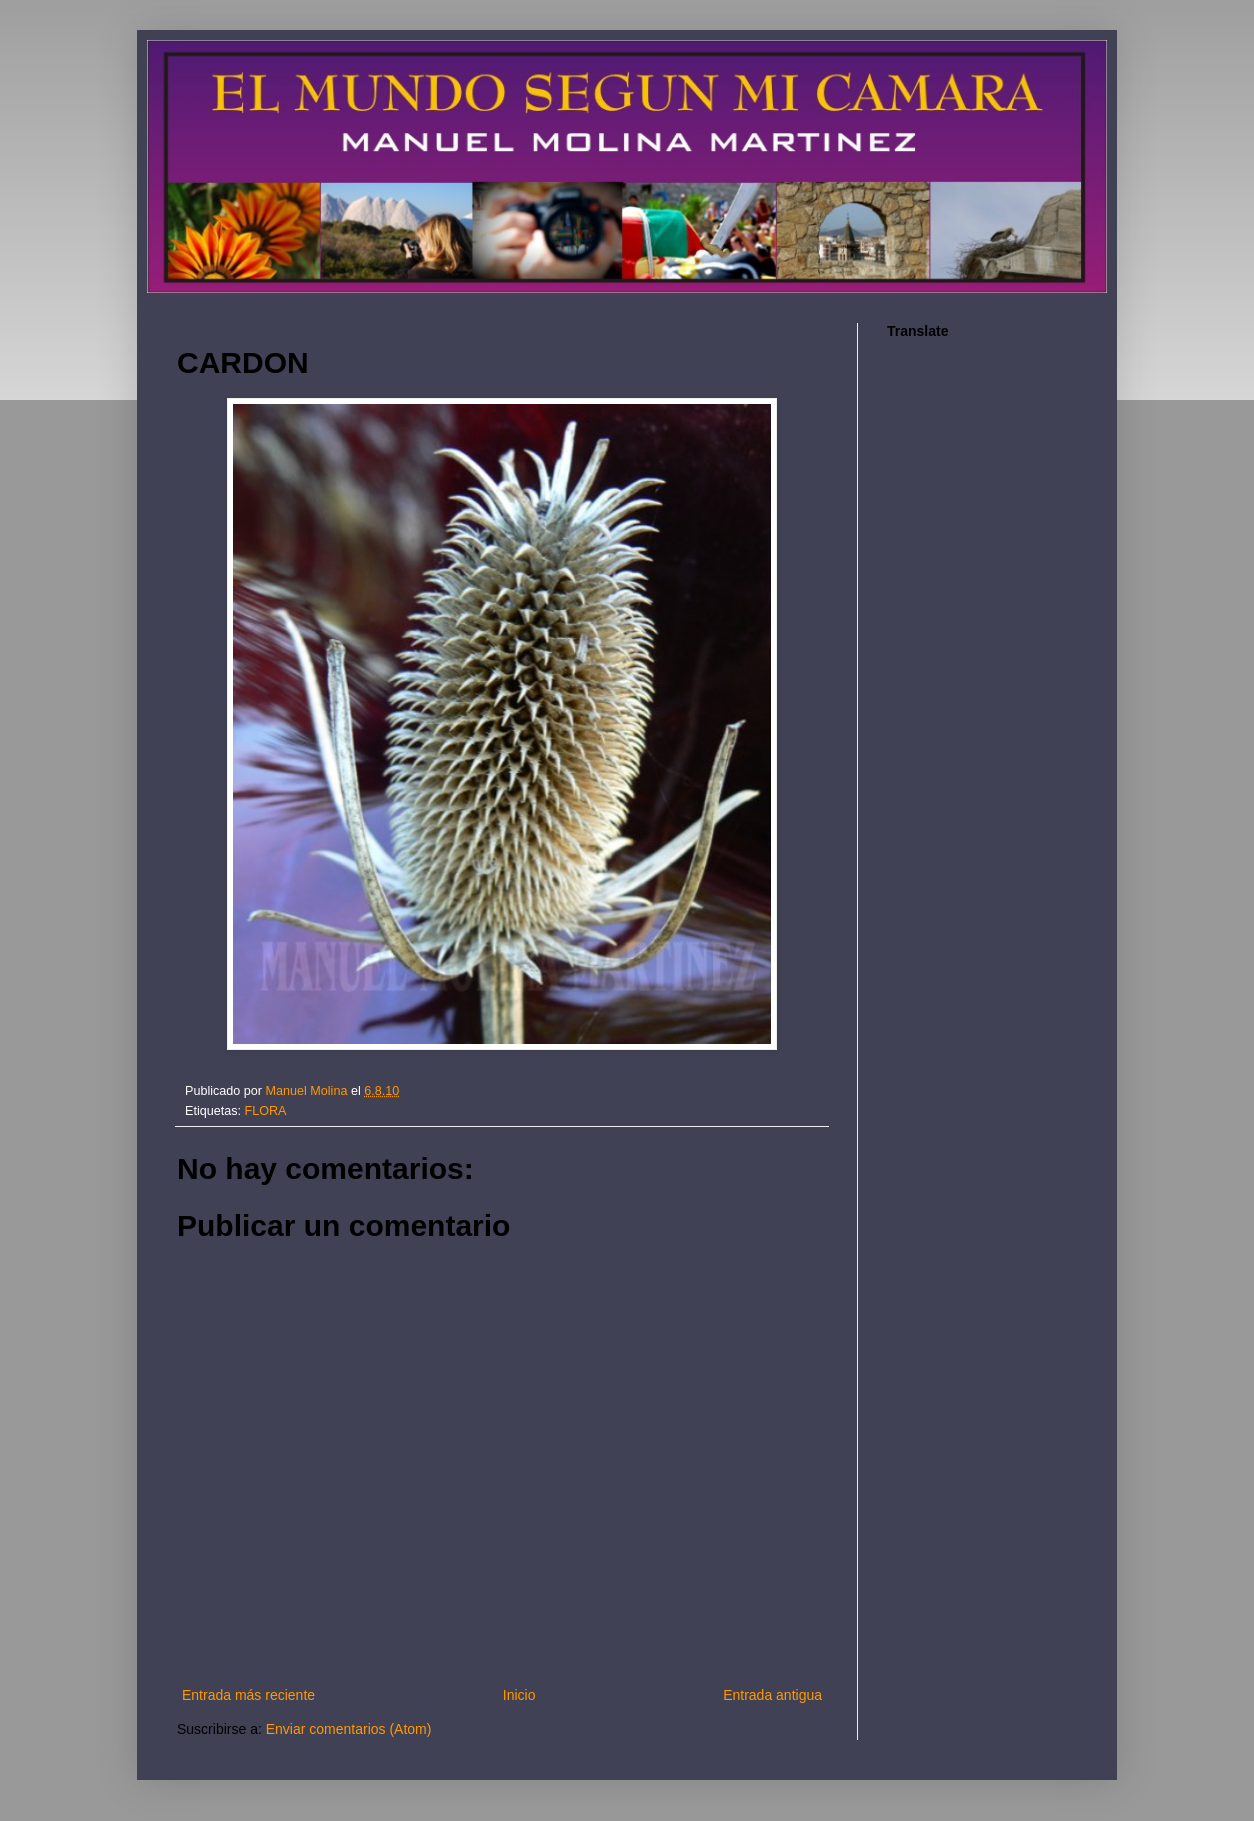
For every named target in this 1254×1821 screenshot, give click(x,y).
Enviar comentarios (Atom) (349, 1729)
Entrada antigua (772, 1695)
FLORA (266, 1111)
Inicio (519, 1695)
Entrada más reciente (248, 1695)
